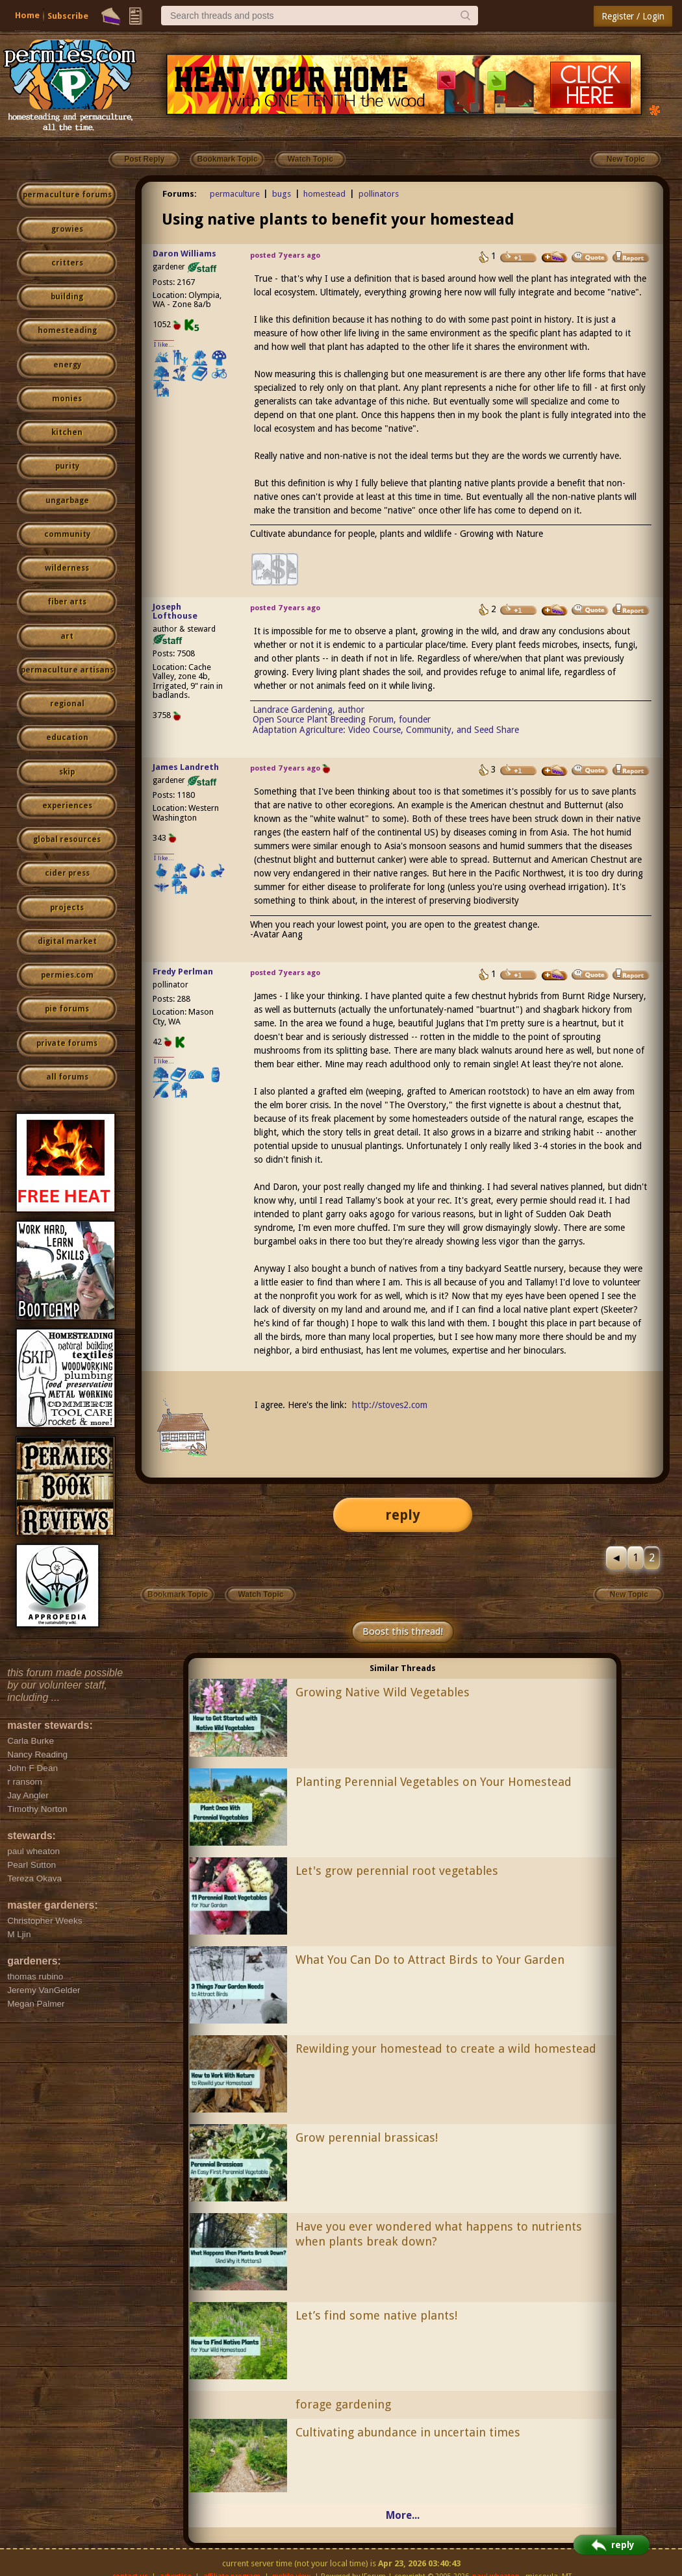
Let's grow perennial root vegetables (397, 1870)
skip (67, 771)
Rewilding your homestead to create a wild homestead (446, 2048)
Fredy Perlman (183, 971)
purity (67, 466)
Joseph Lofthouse (175, 611)
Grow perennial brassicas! (367, 2137)
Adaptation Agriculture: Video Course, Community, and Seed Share (386, 729)
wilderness (67, 568)
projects (67, 907)
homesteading (67, 330)
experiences (67, 805)
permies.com (67, 975)
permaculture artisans (67, 670)
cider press (67, 873)
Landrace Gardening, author (308, 709)
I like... (164, 344)
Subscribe (67, 16)
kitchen (66, 432)
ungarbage (67, 500)
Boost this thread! (402, 1631)
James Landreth (186, 767)
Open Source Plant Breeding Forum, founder (342, 719)
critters (67, 262)
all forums (67, 1077)
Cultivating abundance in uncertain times (408, 2432)
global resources (67, 839)
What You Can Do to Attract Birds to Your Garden (430, 1959)
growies (67, 229)
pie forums (67, 1008)
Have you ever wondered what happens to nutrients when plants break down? (439, 2234)
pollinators (379, 194)
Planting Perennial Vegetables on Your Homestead (434, 1782)
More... (403, 2515)
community (67, 534)
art (66, 636)
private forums (66, 1043)
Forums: (179, 194)
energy (67, 364)
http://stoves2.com (389, 1405)
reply (402, 1515)
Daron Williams (184, 253)
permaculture (235, 194)
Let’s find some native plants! (376, 2315)
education (67, 737)
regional (67, 703)
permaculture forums (67, 194)
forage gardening (343, 2404)
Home (27, 15)
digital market (67, 941)
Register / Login (632, 16)
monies (67, 398)
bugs (281, 194)
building (67, 296)
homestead (324, 194)
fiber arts (66, 601)
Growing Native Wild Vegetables (383, 1692)
